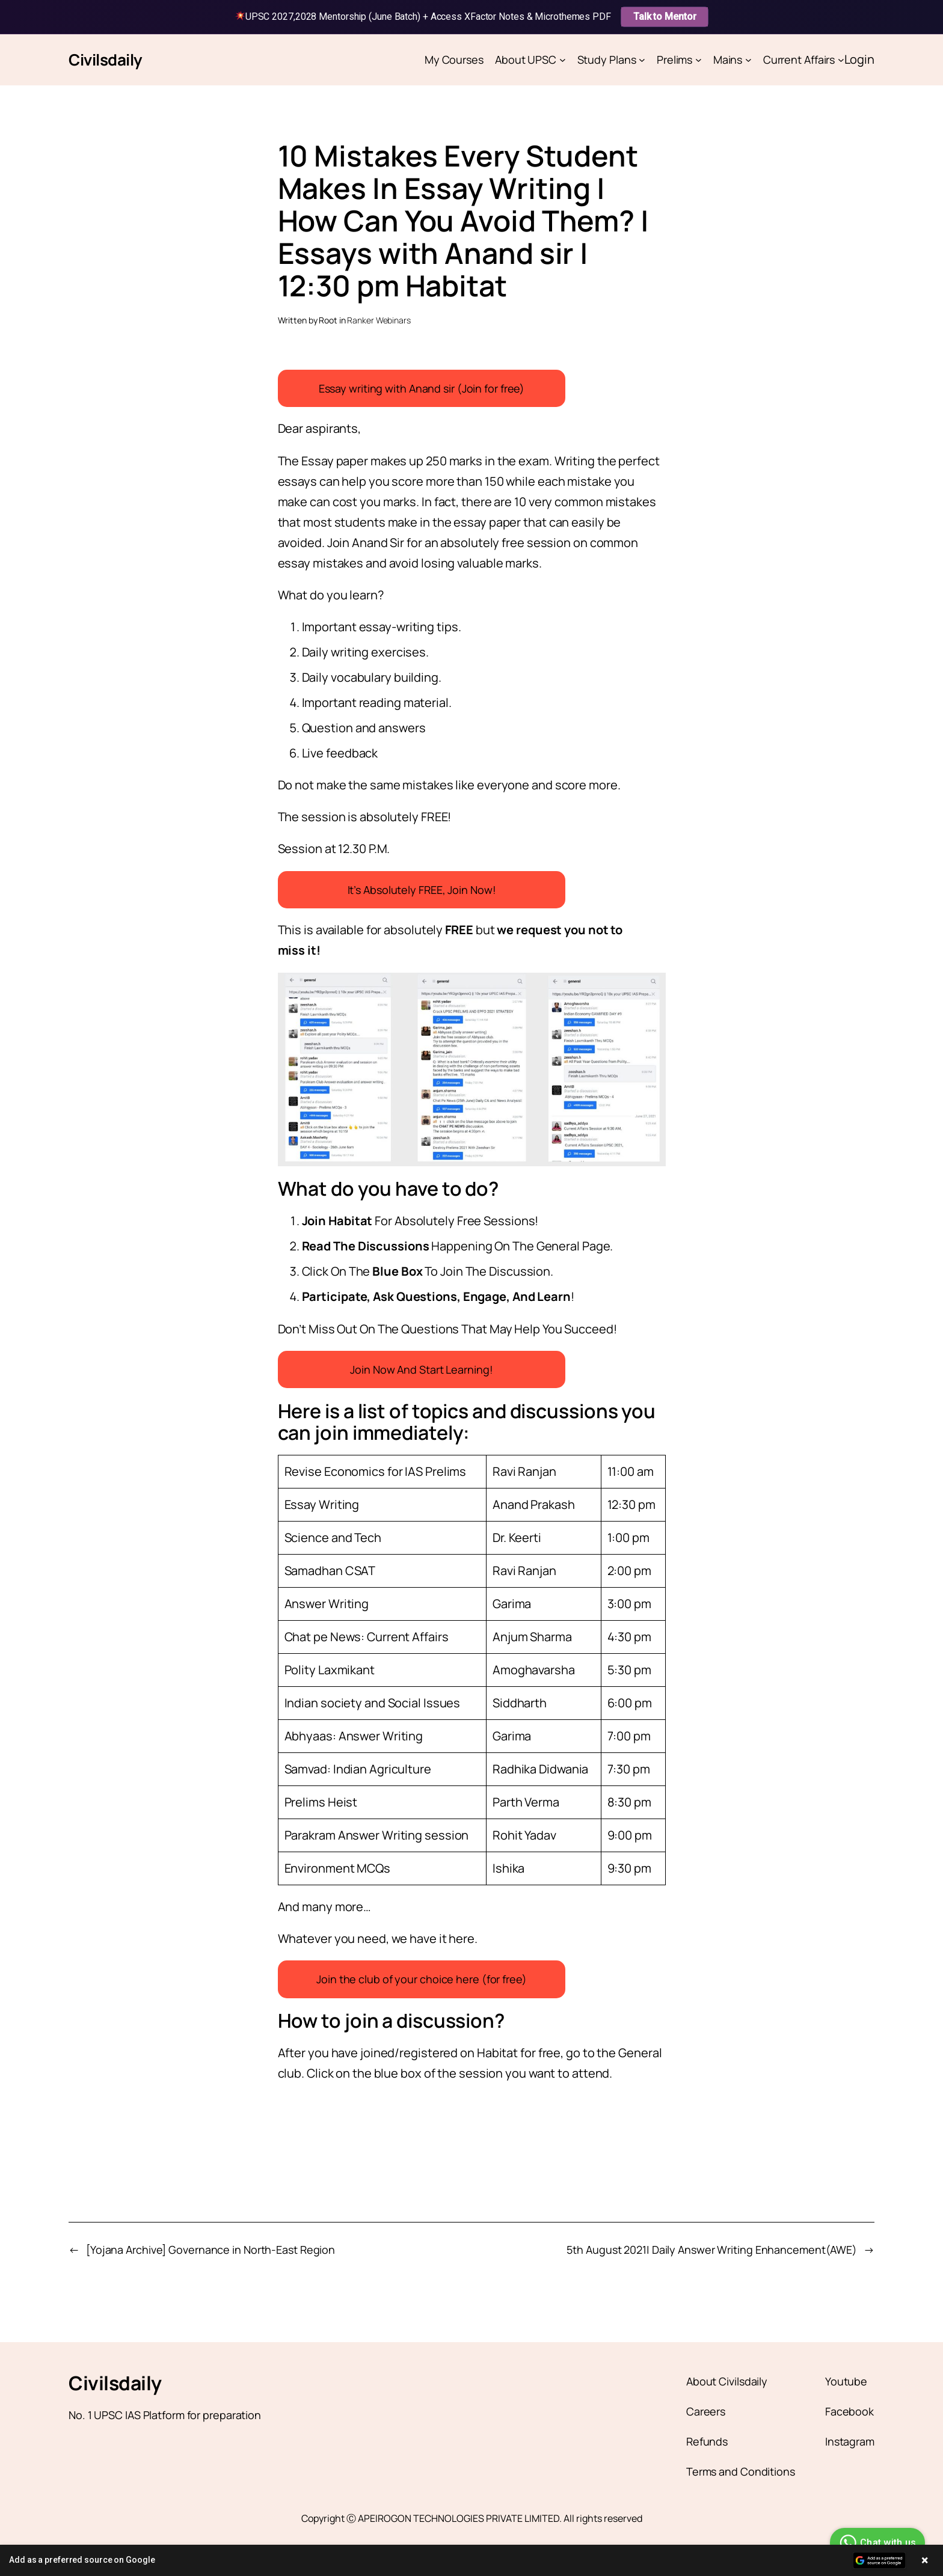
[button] (471, 2560)
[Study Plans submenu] (642, 60)
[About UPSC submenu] (562, 60)
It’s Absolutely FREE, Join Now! (422, 890)
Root (328, 320)
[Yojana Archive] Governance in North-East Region (210, 2249)
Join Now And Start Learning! (421, 1369)
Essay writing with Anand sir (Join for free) (422, 388)
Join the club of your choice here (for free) (421, 1979)
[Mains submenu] (748, 60)
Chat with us (876, 2543)
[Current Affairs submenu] (841, 60)
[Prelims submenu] (698, 60)
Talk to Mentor (664, 16)
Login (859, 59)
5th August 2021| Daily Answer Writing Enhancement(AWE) (712, 2249)
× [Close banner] (924, 2560)
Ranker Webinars (379, 320)
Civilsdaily (106, 59)
